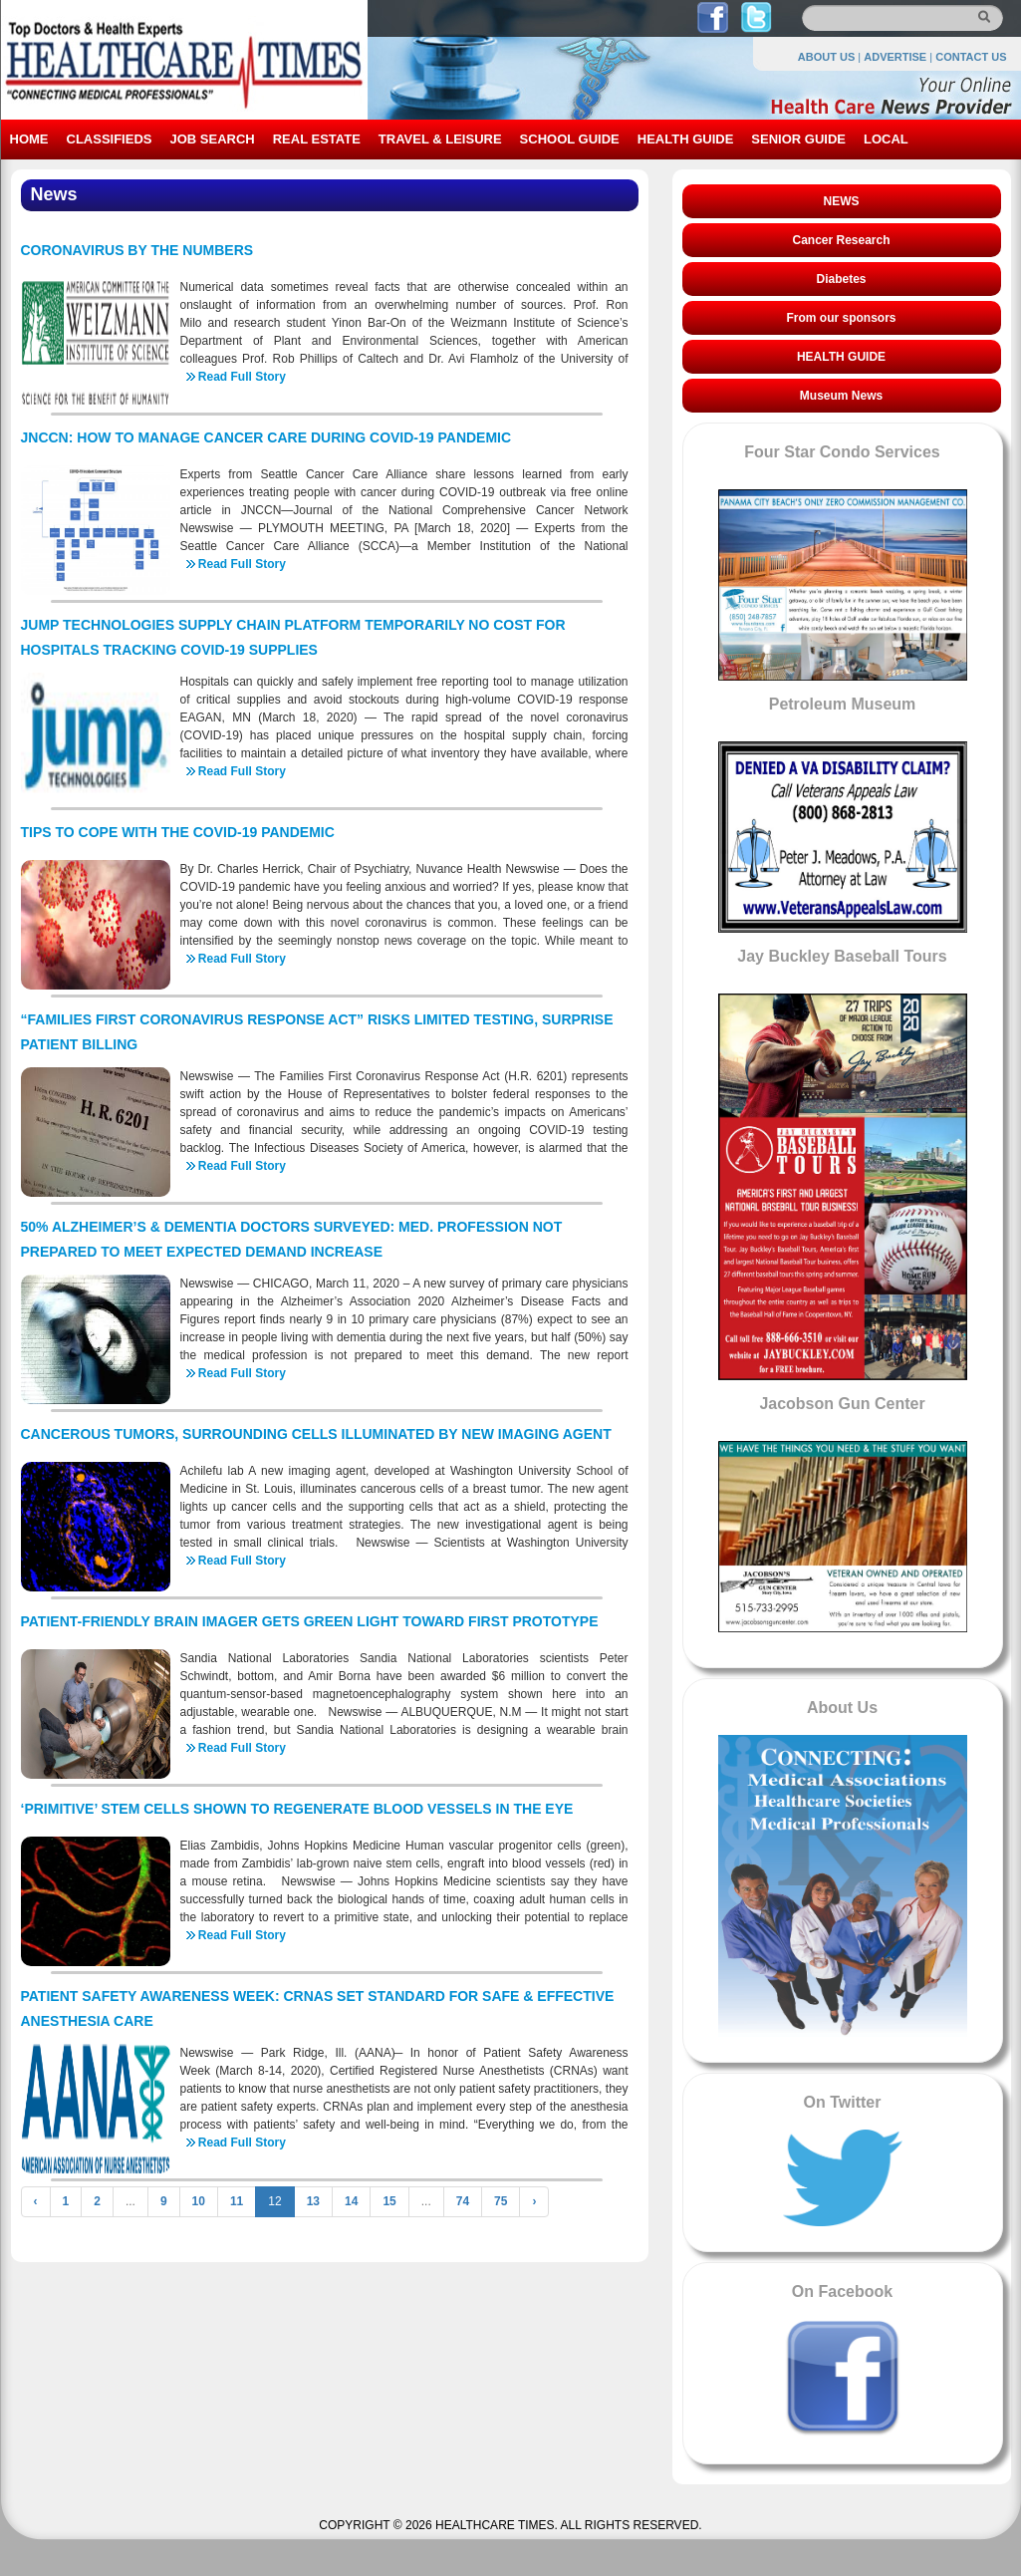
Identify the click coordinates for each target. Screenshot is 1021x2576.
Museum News (841, 396)
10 (198, 2201)
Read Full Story (242, 377)
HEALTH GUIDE (686, 139)
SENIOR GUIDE (798, 139)
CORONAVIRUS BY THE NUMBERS (137, 250)
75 (500, 2201)
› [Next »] (534, 2201)
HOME (29, 139)
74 (462, 2201)
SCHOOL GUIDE (570, 139)
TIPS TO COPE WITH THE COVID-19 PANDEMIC (178, 832)
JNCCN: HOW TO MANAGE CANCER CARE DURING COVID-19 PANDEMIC (266, 437)
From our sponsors (840, 318)
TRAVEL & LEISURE (440, 139)
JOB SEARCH (211, 139)
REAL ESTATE (317, 139)
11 (236, 2201)
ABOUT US (826, 57)
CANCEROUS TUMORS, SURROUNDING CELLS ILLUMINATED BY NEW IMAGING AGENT (316, 1434)
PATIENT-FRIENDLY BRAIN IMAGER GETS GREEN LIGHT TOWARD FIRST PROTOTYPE (310, 1621)
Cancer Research (841, 240)
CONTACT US (970, 57)
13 (313, 2201)
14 (351, 2201)
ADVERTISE (895, 57)
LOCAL (886, 139)
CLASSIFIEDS (109, 139)
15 (389, 2201)
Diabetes (841, 279)
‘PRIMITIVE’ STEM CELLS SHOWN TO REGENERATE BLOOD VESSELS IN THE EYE (297, 1809)
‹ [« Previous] (36, 2201)
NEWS (842, 201)
